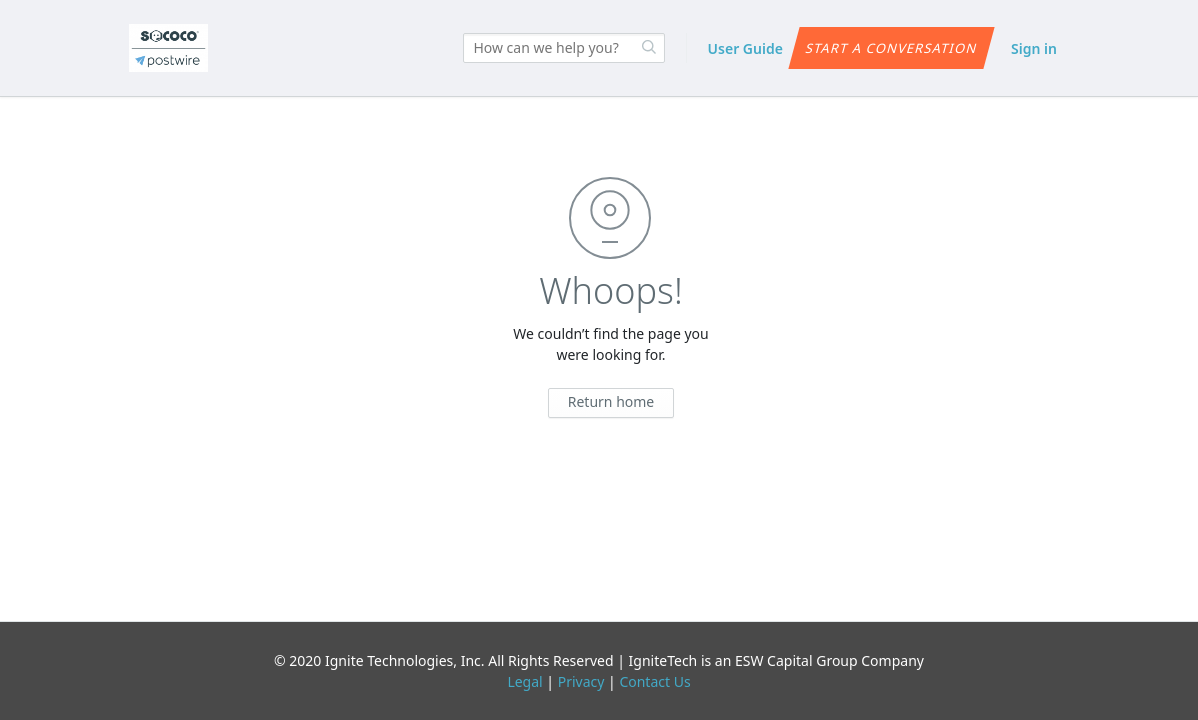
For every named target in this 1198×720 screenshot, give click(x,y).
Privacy (581, 681)
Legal (524, 681)
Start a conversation (891, 48)
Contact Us (654, 681)
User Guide (745, 48)
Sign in (1034, 48)
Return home (611, 401)
